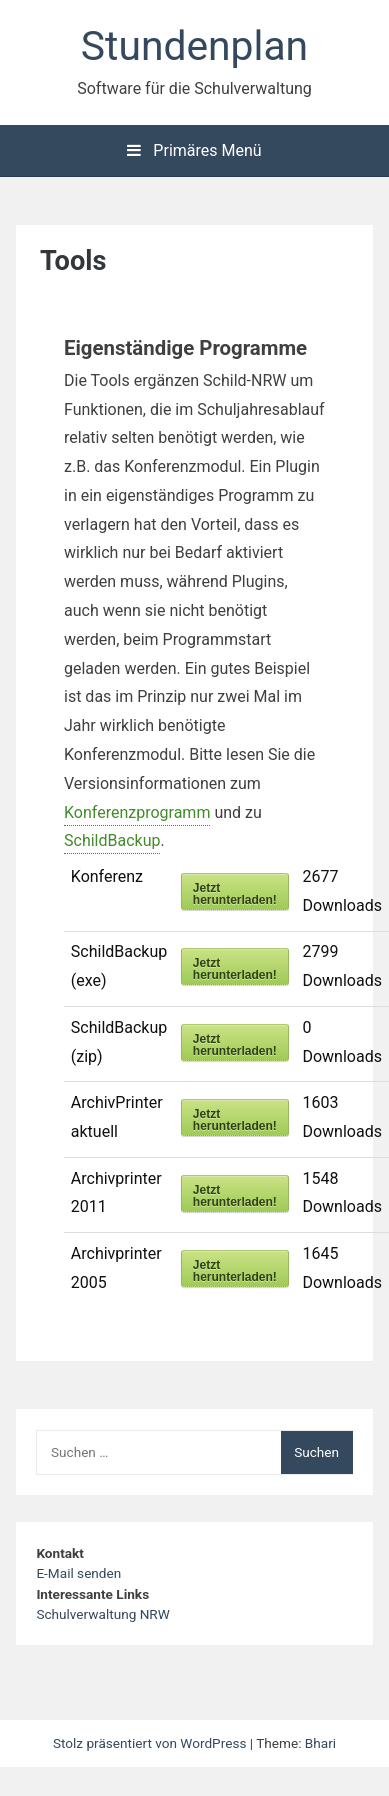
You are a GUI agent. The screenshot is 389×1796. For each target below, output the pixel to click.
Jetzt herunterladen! (235, 894)
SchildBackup (112, 840)
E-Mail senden (78, 1573)
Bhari (320, 1743)
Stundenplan (194, 46)
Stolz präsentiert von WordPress (151, 1743)
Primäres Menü (194, 150)
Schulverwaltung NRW (102, 1614)
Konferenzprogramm (137, 812)
